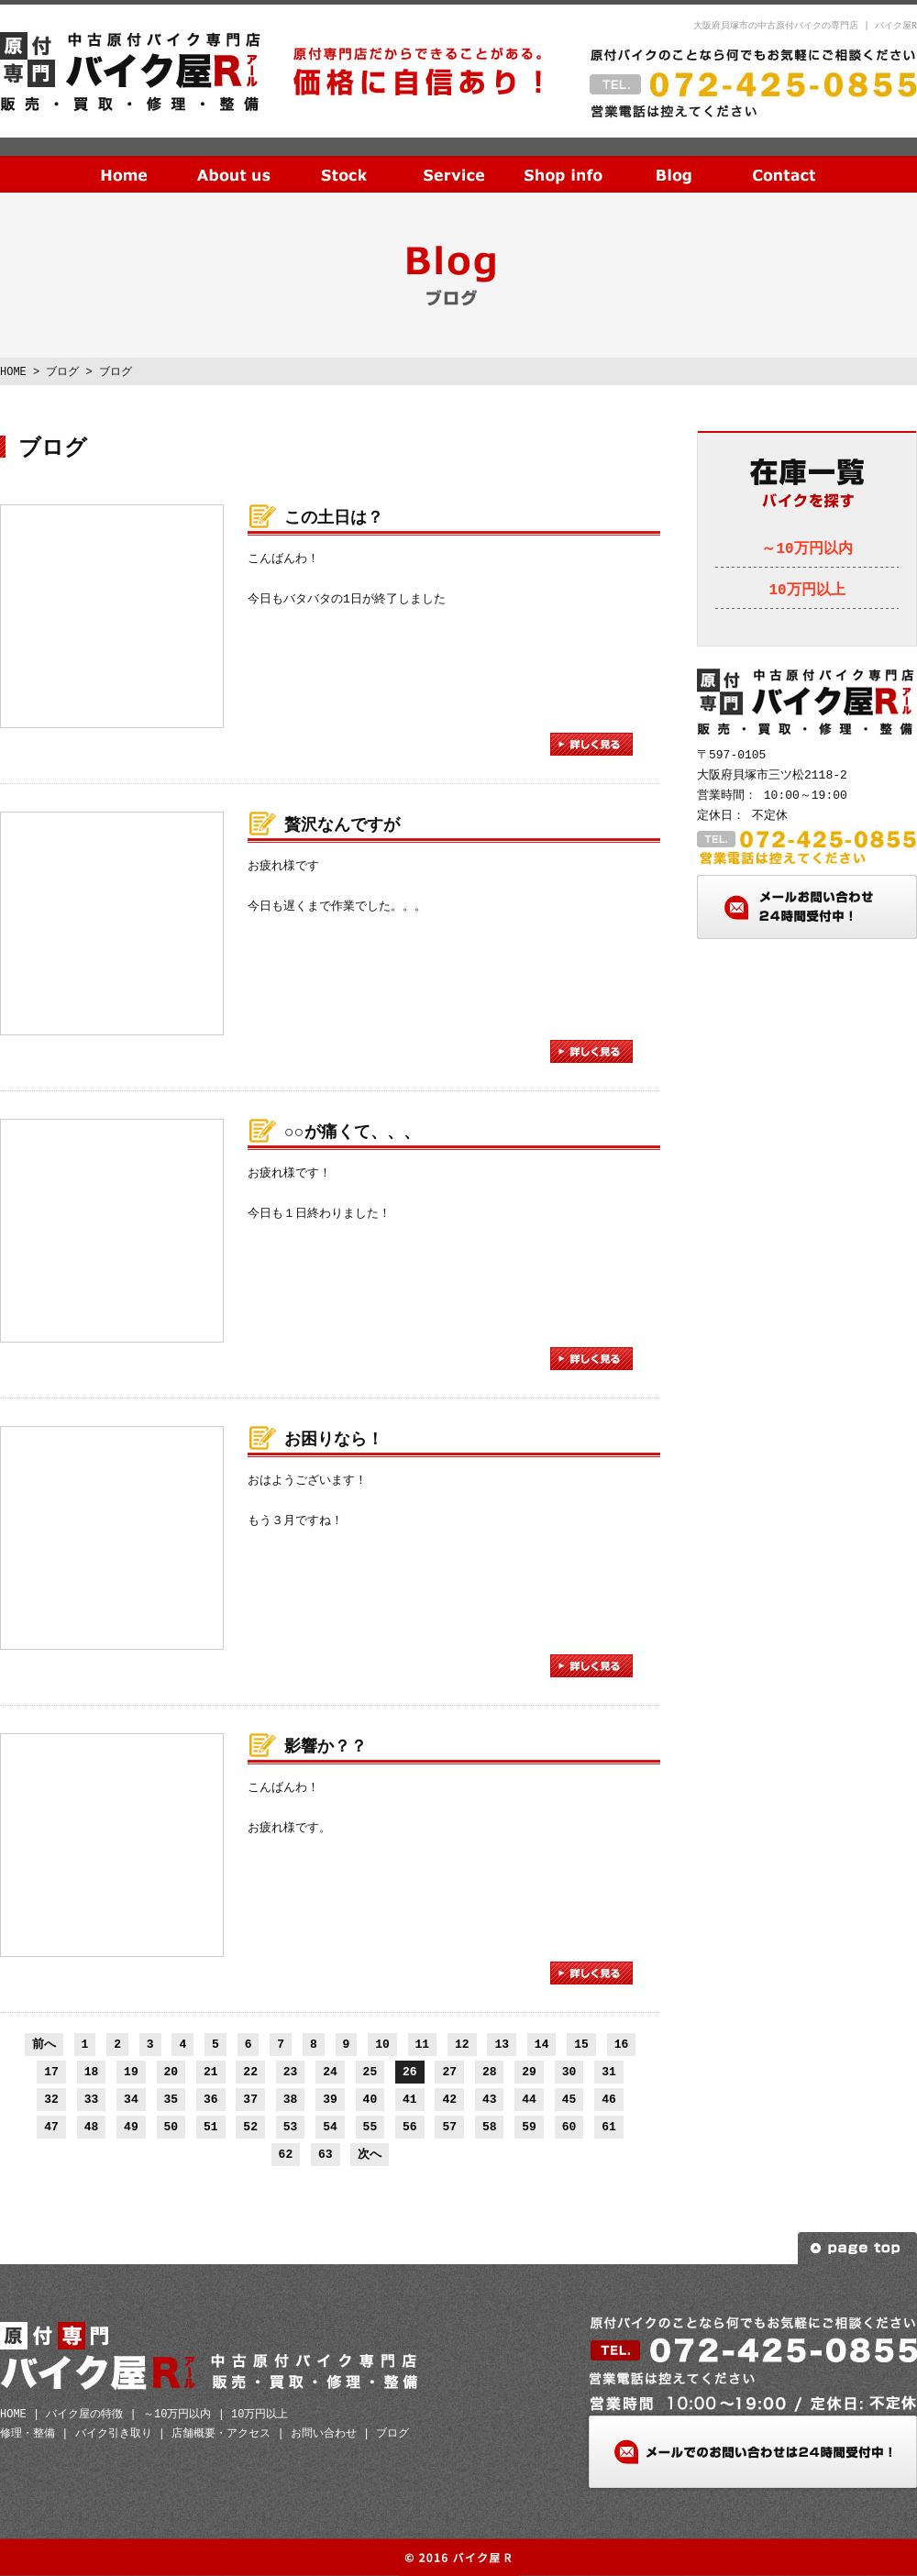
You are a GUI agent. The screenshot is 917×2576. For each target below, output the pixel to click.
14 (542, 2044)
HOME (124, 160)
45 (569, 2099)
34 (131, 2099)
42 (449, 2099)
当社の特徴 (234, 160)
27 (449, 2071)
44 (529, 2099)
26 (410, 2071)
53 (290, 2126)
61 (609, 2126)
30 (569, 2071)
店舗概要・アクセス (221, 2433)
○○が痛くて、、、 (352, 1133)
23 (290, 2071)
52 (250, 2126)
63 (325, 2154)
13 (501, 2044)
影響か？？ (325, 1747)
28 (489, 2071)
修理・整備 (27, 2433)
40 (370, 2099)
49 (131, 2126)
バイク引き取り (113, 2433)
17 (51, 2071)
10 (382, 2044)
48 (91, 2126)
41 (410, 2099)
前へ (44, 2044)
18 (91, 2071)
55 (370, 2126)
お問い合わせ (784, 160)
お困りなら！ (333, 1440)
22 (250, 2071)
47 (51, 2126)
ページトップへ (857, 2248)
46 (609, 2099)
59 (529, 2126)
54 (330, 2126)
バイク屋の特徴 (84, 2414)
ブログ (674, 160)
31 (609, 2071)
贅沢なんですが (342, 825)
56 (410, 2126)
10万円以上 (806, 590)
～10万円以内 (806, 549)
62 (286, 2154)
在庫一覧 (344, 160)
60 (569, 2126)
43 (489, 2099)
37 (250, 2099)
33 (91, 2099)
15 (581, 2044)
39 (330, 2099)
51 (211, 2126)
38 (290, 2099)
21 (211, 2071)
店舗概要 (564, 160)
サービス (454, 160)
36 (211, 2099)
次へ (369, 2154)
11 (422, 2044)
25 (370, 2071)
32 (51, 2099)
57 (449, 2126)
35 (171, 2099)
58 (489, 2126)
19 (131, 2071)
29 (529, 2071)
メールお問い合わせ (807, 907)
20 (171, 2071)
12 (462, 2044)
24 (330, 2071)
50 (171, 2126)
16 (621, 2044)
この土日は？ (333, 518)
